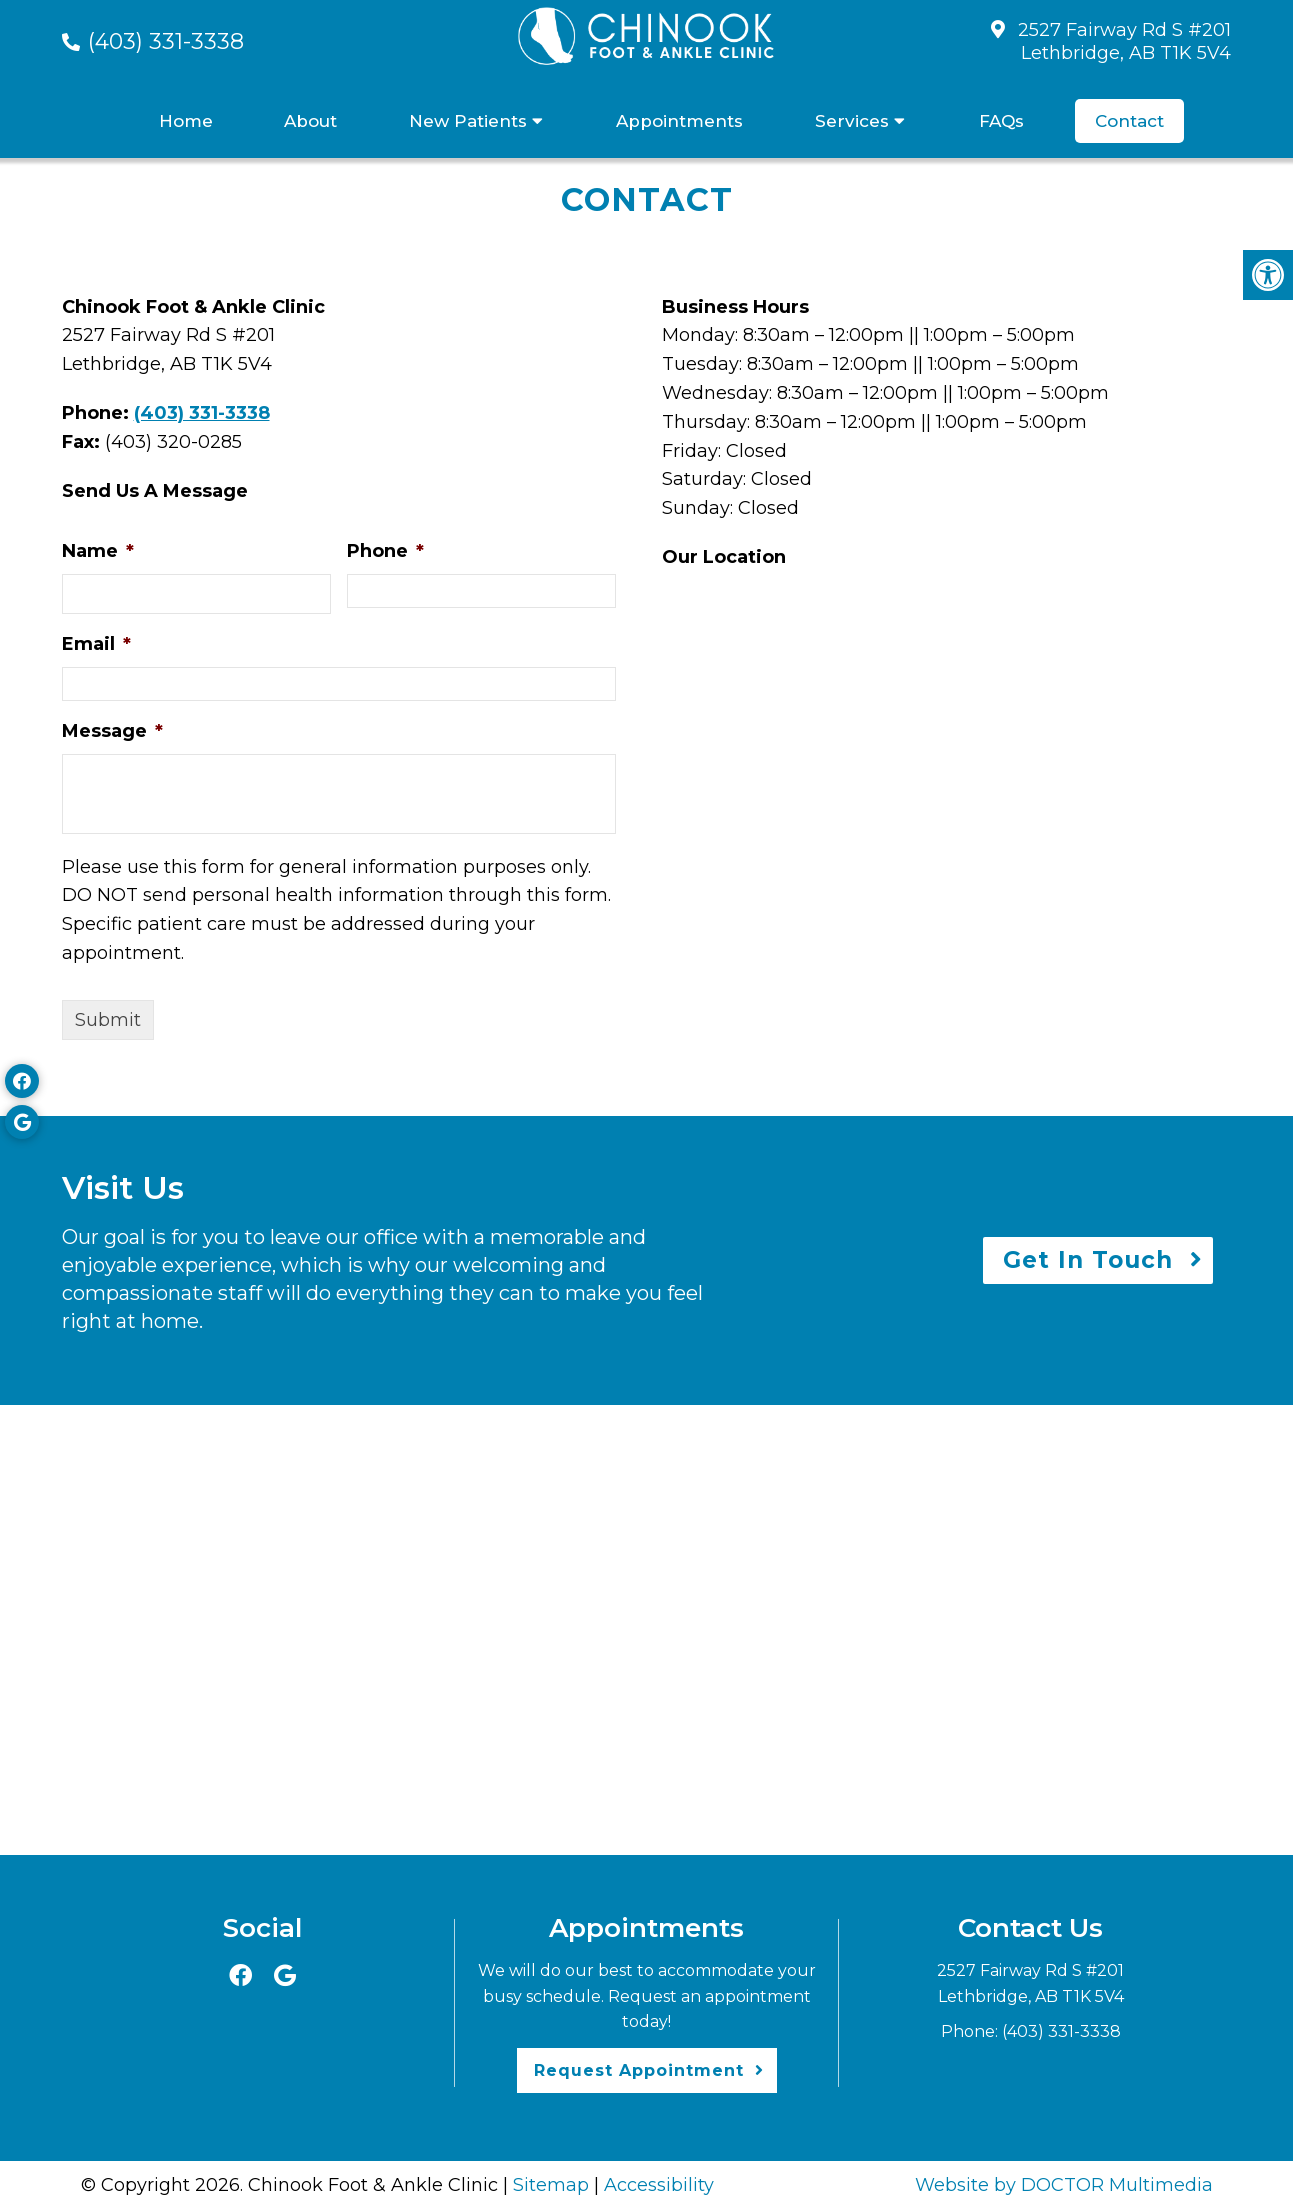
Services (852, 121)
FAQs (1001, 121)
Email (96, 644)
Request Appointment (639, 2070)
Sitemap (551, 2185)
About (310, 121)
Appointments (679, 121)
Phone (385, 551)
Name (98, 551)
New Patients (468, 121)
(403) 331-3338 (166, 41)
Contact (1129, 121)
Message (112, 731)
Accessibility (659, 2185)
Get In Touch (1088, 1260)
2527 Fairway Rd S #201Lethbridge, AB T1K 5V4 (1124, 41)
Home (186, 121)
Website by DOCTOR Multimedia (1064, 2185)
